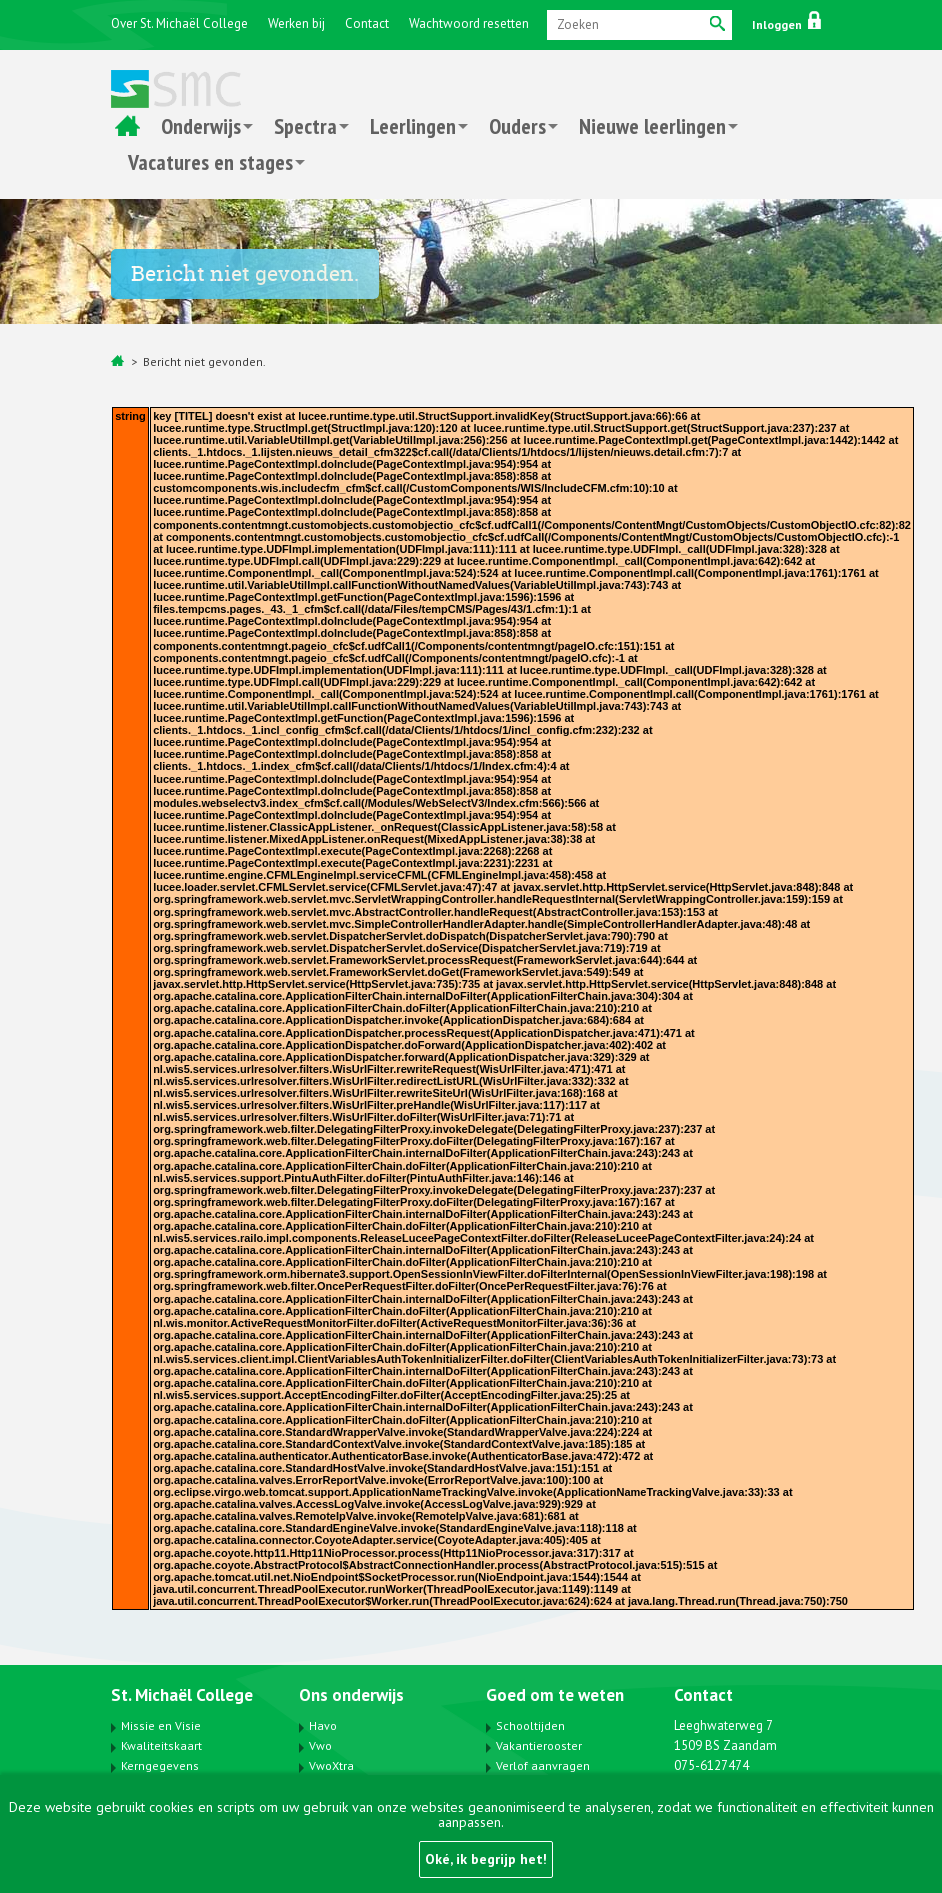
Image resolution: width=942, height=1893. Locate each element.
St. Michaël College (182, 1695)
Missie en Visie (161, 1725)
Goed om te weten (555, 1695)
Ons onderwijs (351, 1695)
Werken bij (296, 23)
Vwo (320, 1745)
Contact (367, 23)
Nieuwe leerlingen (652, 126)
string (130, 416)
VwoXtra (331, 1765)
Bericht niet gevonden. (204, 361)
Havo (323, 1725)
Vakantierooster (539, 1745)
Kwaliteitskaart (161, 1745)
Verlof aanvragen (543, 1765)
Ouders (517, 126)
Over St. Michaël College (179, 23)
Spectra (305, 126)
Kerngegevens (160, 1765)
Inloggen (786, 24)
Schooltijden (530, 1725)
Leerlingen (413, 126)
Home (127, 126)
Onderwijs (201, 126)
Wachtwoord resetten (469, 23)
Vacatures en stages (210, 162)
